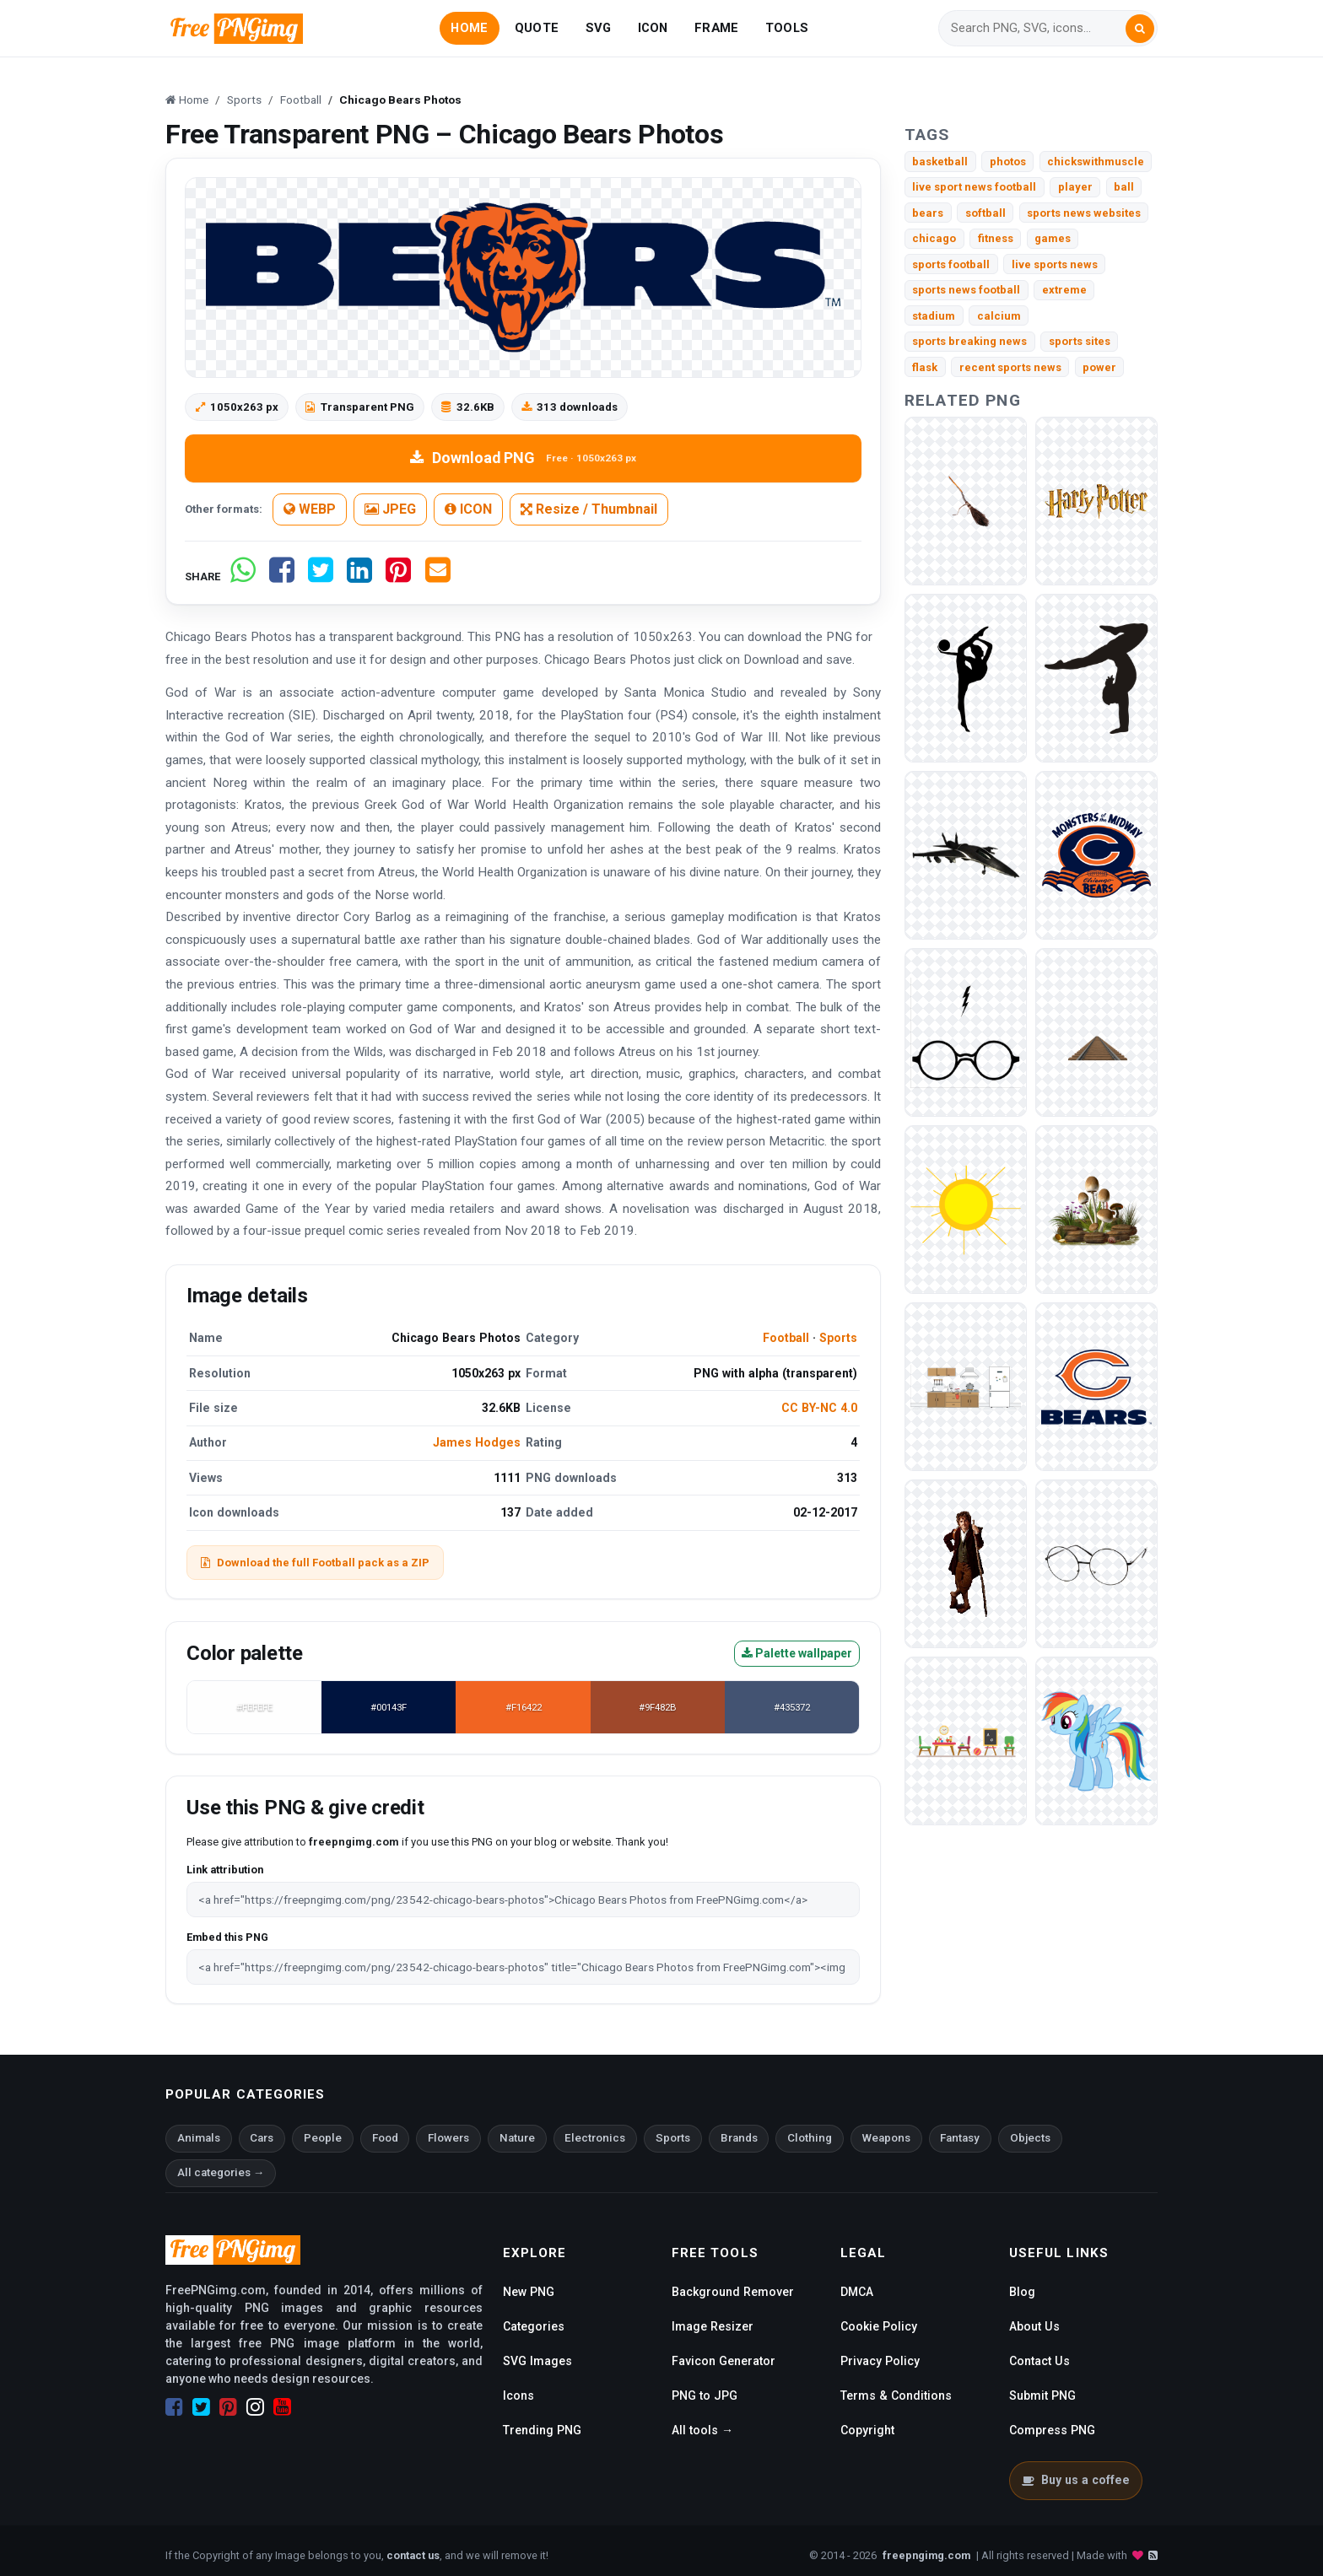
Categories (533, 2326)
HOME (469, 27)
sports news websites (1084, 213)
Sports (838, 1338)
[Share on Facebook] (282, 576)
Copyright (867, 2430)
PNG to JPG (704, 2395)
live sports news (1055, 264)
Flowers (448, 2137)
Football (786, 1338)
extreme (1064, 289)
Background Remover (733, 2292)
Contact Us (1039, 2361)
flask (924, 367)
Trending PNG (542, 2430)
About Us (1034, 2326)
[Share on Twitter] (321, 576)
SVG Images (537, 2361)
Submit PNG (1042, 2395)
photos (1008, 161)
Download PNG (523, 457)
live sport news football (974, 187)
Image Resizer (712, 2326)
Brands (739, 2137)
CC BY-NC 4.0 (819, 1408)
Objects (1030, 2137)
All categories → (220, 2172)
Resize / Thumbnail (589, 509)
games (1052, 238)
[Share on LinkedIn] (359, 576)
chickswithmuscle (1095, 161)
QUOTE (537, 27)
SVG (599, 27)
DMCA (856, 2292)
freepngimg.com (926, 2555)
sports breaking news (969, 341)
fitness (995, 238)
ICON (653, 27)
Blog (1022, 2292)
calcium (999, 316)
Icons (518, 2395)
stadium (933, 316)
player (1075, 187)
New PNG (528, 2292)
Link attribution (224, 1869)
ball (1124, 187)
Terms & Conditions (896, 2395)
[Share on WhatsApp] (243, 576)
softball (985, 213)
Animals (198, 2137)
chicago (934, 238)
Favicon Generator (723, 2361)
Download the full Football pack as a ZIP (315, 1562)
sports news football (966, 289)
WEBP (310, 509)
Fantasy (960, 2137)
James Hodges (477, 1442)
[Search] (1038, 28)
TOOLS (786, 27)
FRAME (716, 27)
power (1099, 367)
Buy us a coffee (1075, 2480)
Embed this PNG (227, 1937)
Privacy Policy (880, 2361)
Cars (261, 2137)
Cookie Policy (878, 2326)
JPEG (390, 509)
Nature (517, 2137)
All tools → (702, 2430)
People (323, 2137)
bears (927, 213)
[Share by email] (438, 576)
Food (385, 2137)
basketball (940, 161)
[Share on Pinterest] (398, 576)
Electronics (594, 2137)
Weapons (886, 2137)
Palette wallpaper (797, 1653)
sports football (951, 264)
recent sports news (1010, 367)
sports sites (1079, 341)
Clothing (809, 2137)
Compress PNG (1052, 2430)
